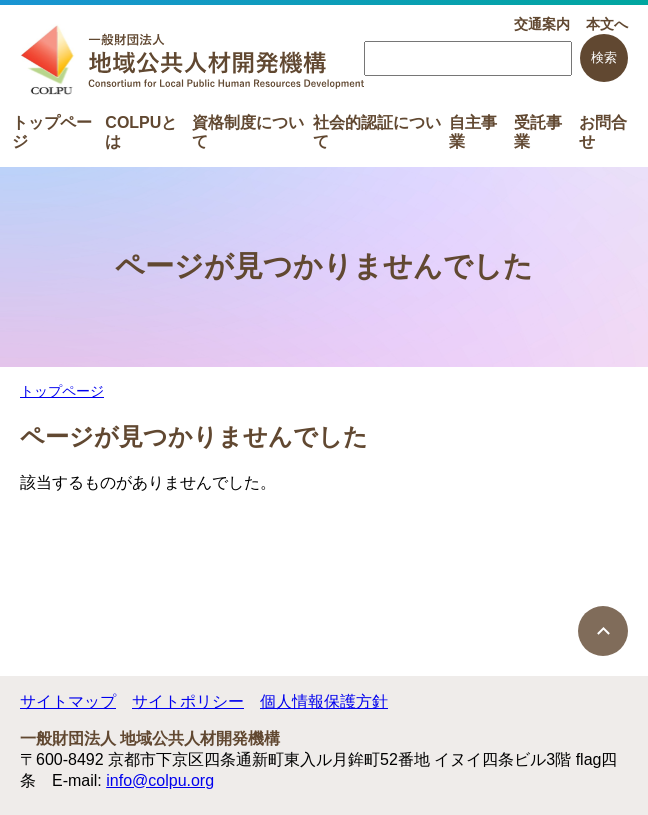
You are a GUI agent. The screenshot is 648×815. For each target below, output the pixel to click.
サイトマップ (68, 701)
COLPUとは (141, 131)
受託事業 (538, 131)
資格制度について (248, 131)
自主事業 (473, 131)
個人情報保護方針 (324, 701)
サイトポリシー (188, 701)
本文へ (607, 24)
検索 (604, 57)
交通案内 (542, 24)
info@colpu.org (160, 780)
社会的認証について (377, 131)
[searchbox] (468, 58)
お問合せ (603, 131)
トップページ (52, 131)
